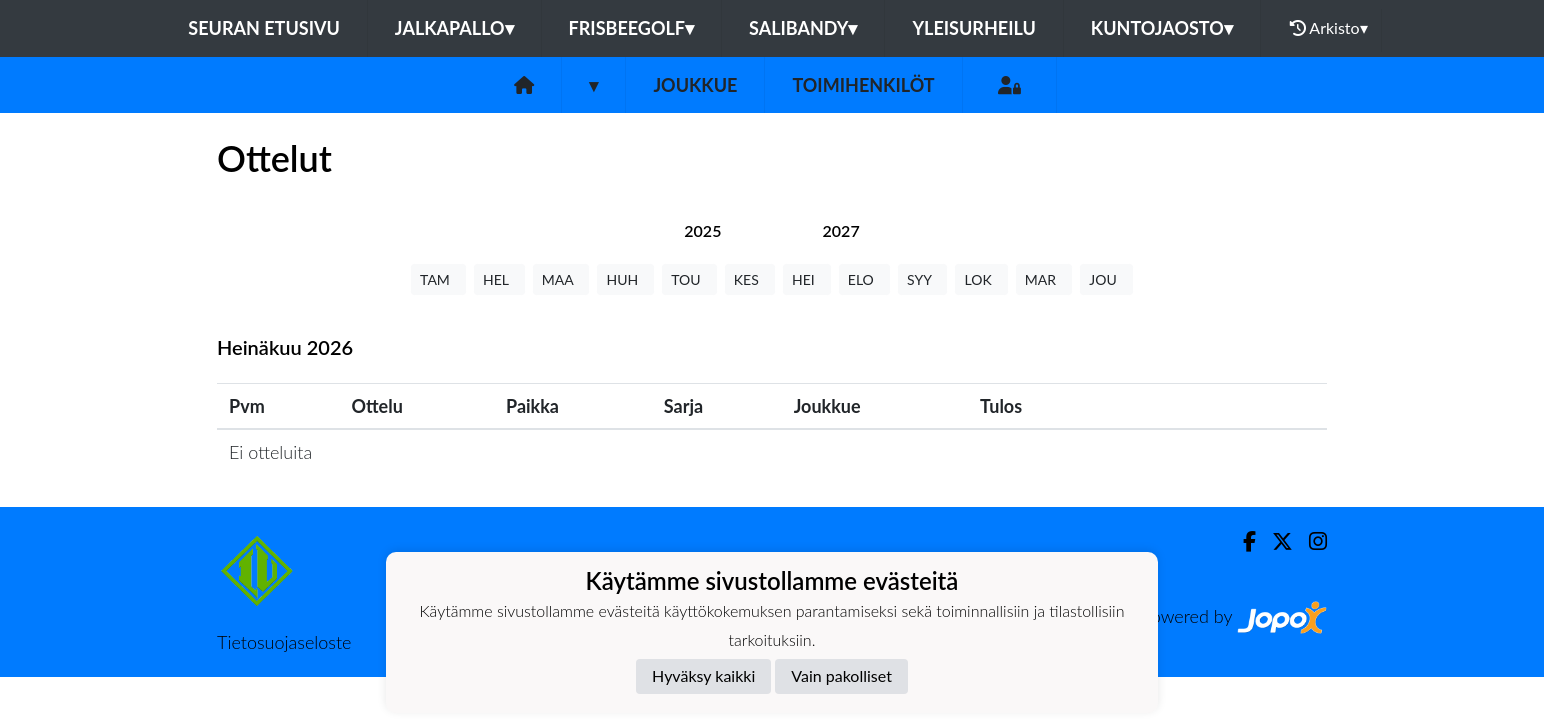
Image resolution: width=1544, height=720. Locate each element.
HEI (807, 279)
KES (750, 279)
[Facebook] (1241, 541)
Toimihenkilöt (863, 85)
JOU (1106, 279)
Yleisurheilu (973, 28)
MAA (561, 279)
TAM (438, 279)
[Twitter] (1274, 541)
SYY (922, 279)
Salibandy (803, 28)
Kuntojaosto (1162, 28)
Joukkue (695, 85)
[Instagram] (1310, 541)
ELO (864, 279)
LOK (981, 279)
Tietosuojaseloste (284, 642)
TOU (689, 279)
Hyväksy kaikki (703, 675)
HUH (625, 279)
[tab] (702, 230)
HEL (499, 279)
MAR (1044, 279)
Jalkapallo (454, 28)
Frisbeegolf (631, 28)
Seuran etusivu (264, 28)
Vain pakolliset (841, 675)
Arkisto (1329, 28)
